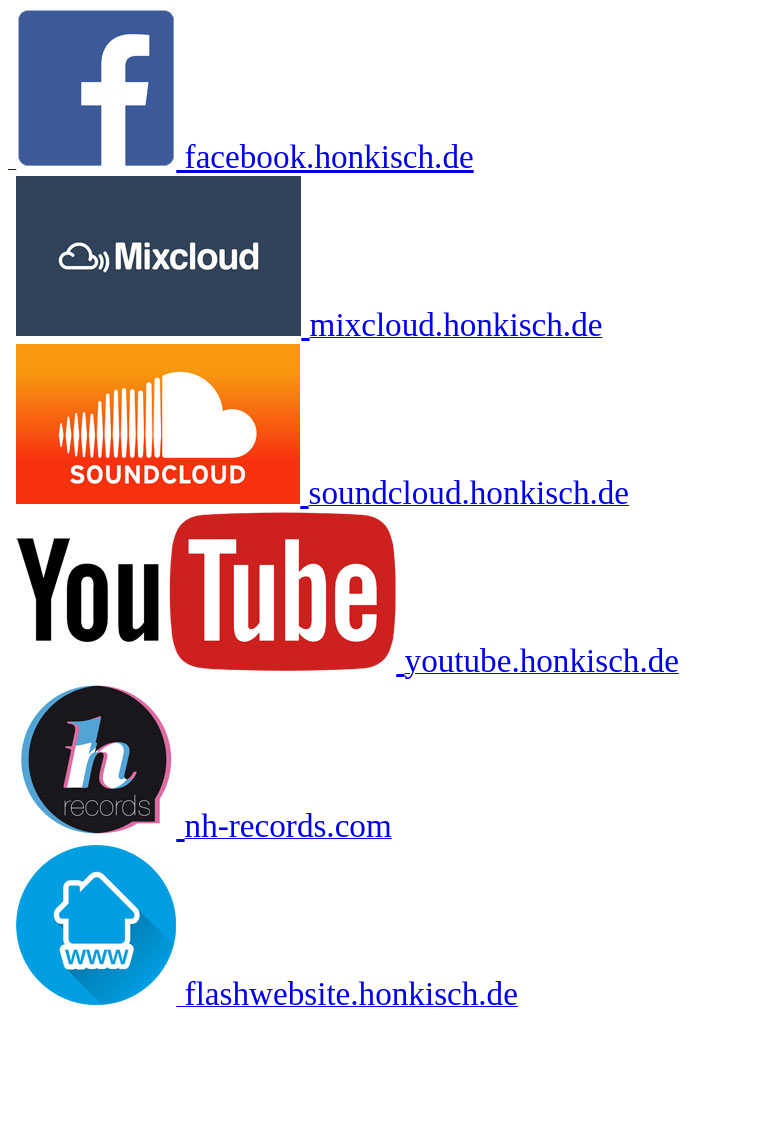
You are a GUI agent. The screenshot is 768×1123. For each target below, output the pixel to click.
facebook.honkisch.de (324, 156)
